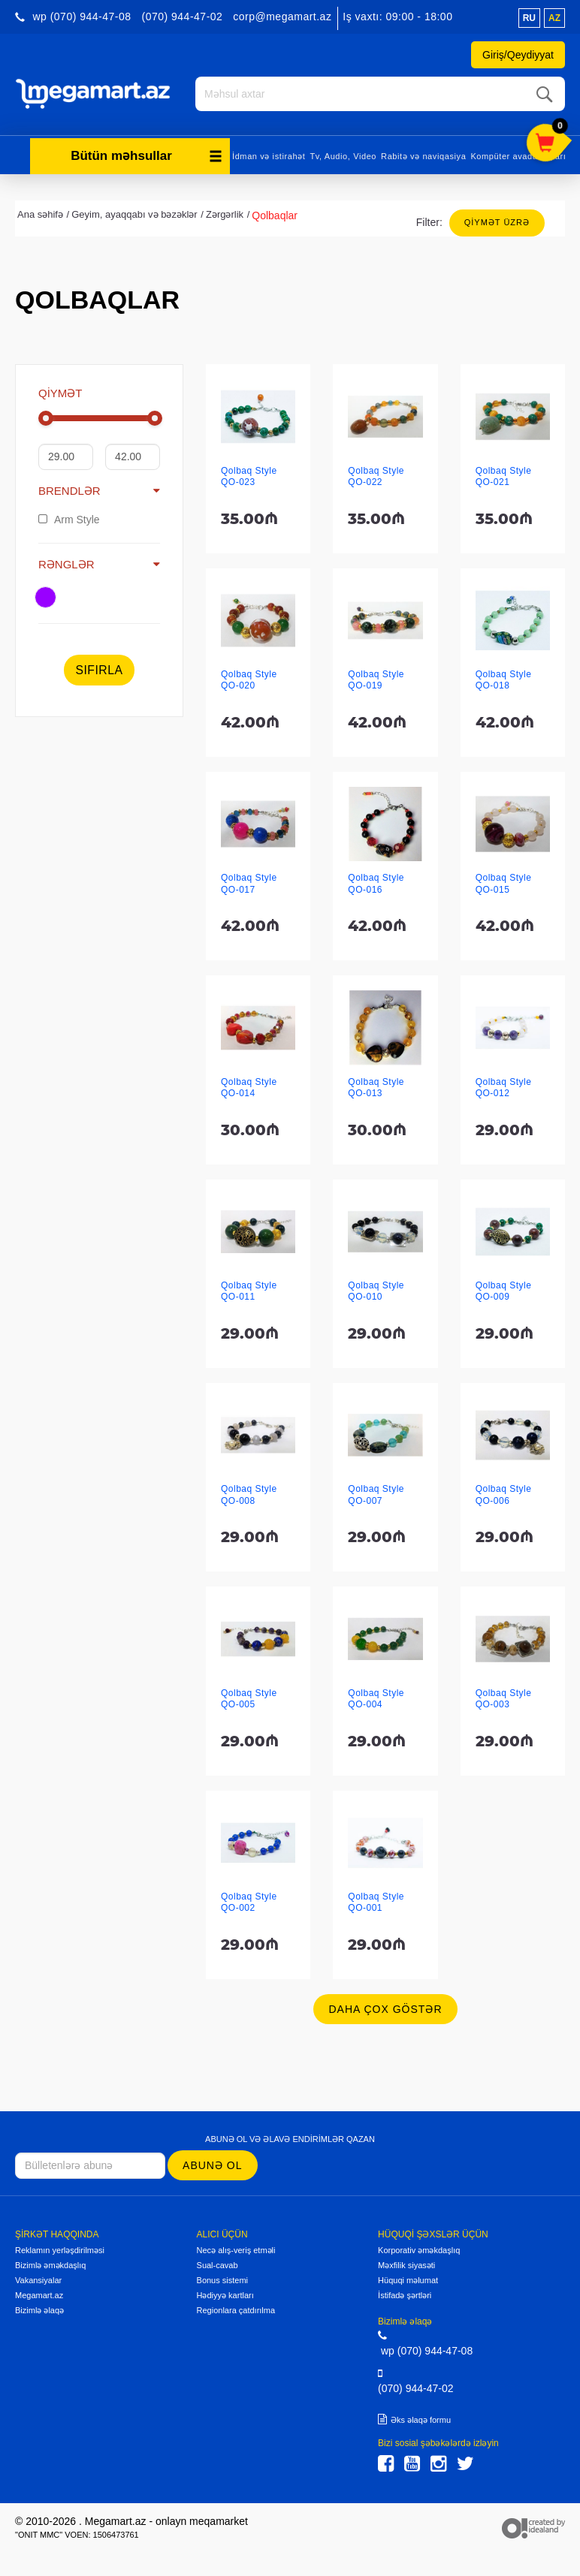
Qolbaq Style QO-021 (504, 476)
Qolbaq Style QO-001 (376, 1902)
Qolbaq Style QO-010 (376, 1291)
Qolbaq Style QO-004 (376, 1699)
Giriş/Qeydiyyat (518, 55)
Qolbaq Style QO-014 (249, 1087)
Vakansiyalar (38, 2280)
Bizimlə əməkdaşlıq (50, 2265)
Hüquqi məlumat (408, 2280)
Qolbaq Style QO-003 (504, 1699)
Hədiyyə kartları (225, 2295)
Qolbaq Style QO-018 (504, 680)
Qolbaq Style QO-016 (376, 883)
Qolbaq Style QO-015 (504, 883)
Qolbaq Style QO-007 (376, 1494)
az (554, 18)
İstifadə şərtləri (404, 2295)
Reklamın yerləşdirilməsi (59, 2250)
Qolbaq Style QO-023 (249, 476)
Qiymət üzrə (497, 222)
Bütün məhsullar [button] (146, 156)
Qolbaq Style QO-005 (249, 1699)
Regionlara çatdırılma (236, 2310)
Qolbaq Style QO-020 (249, 680)
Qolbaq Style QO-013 (376, 1087)
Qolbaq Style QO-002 (249, 1902)
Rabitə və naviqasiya (423, 156)
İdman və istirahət (268, 156)
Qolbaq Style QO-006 (504, 1494)
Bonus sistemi (222, 2280)
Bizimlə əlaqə (39, 2310)
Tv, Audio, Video (343, 156)
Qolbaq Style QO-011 (249, 1291)
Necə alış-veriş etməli (236, 2250)
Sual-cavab (217, 2265)
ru (529, 18)
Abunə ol (212, 2165)
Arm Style (69, 520)
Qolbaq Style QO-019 (376, 680)
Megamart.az (39, 2295)
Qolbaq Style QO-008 (249, 1494)
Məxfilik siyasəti (406, 2265)
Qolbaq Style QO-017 (249, 883)
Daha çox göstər (385, 2009)
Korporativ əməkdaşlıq (419, 2250)
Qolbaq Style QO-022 (376, 476)
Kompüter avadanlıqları (518, 156)
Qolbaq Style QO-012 (504, 1087)
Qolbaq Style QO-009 (504, 1291)
